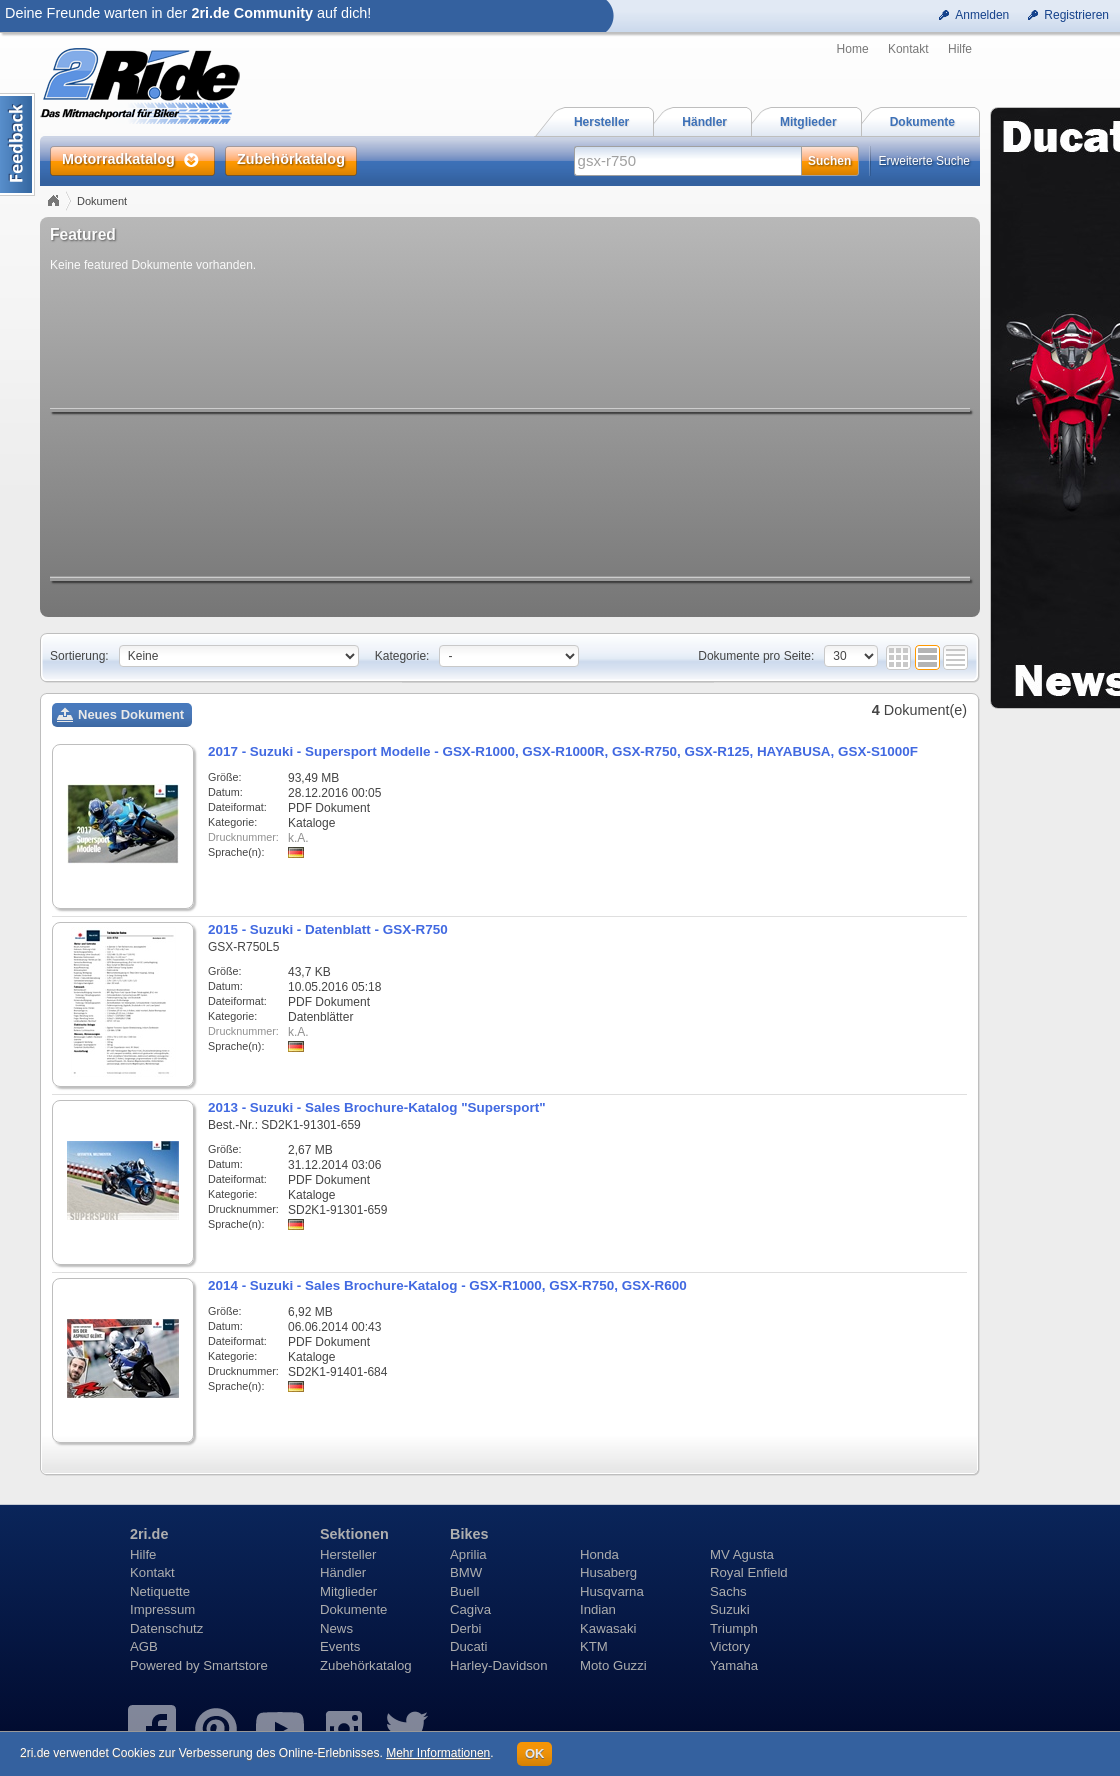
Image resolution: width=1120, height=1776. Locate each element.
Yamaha (734, 1665)
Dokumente (353, 1609)
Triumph (734, 1628)
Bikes (469, 1534)
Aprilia (468, 1554)
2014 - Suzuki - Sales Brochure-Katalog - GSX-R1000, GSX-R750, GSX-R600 (447, 1285)
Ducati (468, 1646)
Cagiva (470, 1609)
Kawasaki (608, 1628)
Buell (464, 1591)
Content (17, 144)
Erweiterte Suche (924, 161)
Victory (730, 1646)
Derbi (466, 1628)
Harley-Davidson (498, 1665)
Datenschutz (166, 1628)
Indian (598, 1609)
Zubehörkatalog (366, 1665)
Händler (343, 1572)
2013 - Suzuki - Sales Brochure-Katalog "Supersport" (377, 1107)
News (336, 1628)
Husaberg (608, 1572)
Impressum (162, 1609)
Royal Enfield (749, 1572)
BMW (466, 1572)
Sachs (728, 1591)
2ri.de (149, 1534)
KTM (594, 1646)
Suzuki (730, 1609)
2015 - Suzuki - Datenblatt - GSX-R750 (328, 929)
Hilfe (960, 49)
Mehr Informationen (438, 1753)
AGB (144, 1646)
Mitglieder (348, 1591)
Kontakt (908, 49)
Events (340, 1646)
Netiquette (160, 1591)
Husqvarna (612, 1591)
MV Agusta (742, 1554)
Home (853, 49)
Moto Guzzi (613, 1665)
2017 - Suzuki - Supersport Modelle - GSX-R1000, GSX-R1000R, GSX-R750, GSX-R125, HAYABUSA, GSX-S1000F (563, 751)
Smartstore (235, 1665)
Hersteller (348, 1554)
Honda (599, 1554)
